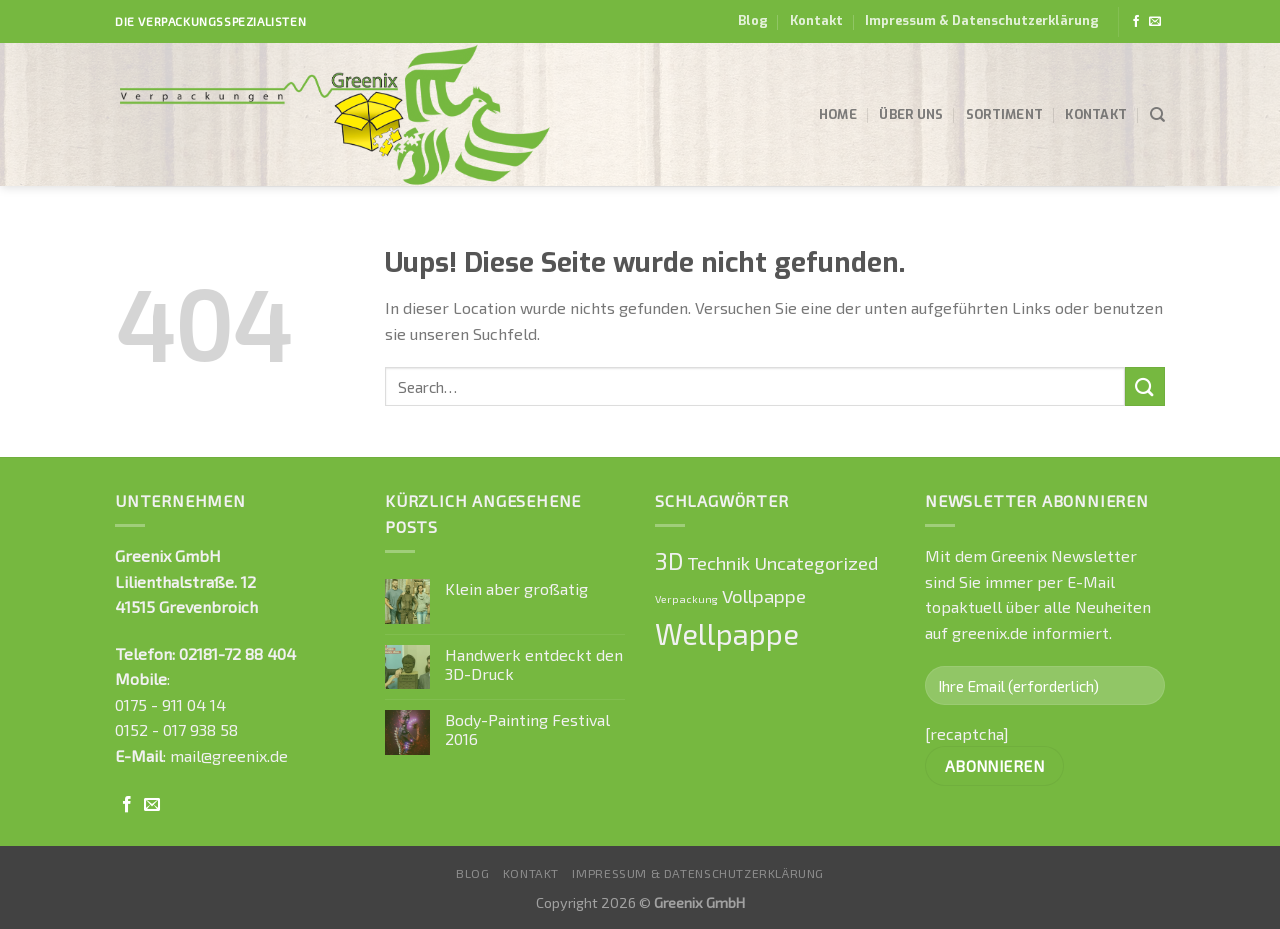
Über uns (911, 114)
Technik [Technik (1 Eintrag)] (718, 562)
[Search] (1157, 115)
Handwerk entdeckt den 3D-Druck (534, 664)
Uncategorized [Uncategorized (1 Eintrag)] (816, 562)
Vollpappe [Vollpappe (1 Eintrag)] (764, 595)
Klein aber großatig (516, 588)
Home (838, 114)
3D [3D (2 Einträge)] (669, 561)
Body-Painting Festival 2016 (527, 729)
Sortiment (1004, 114)
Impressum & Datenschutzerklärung (982, 20)
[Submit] (1145, 386)
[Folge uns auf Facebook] (1136, 22)
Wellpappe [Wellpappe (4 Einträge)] (727, 633)
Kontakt (816, 20)
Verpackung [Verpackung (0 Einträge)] (686, 598)
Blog (753, 20)
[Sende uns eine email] (1155, 22)
